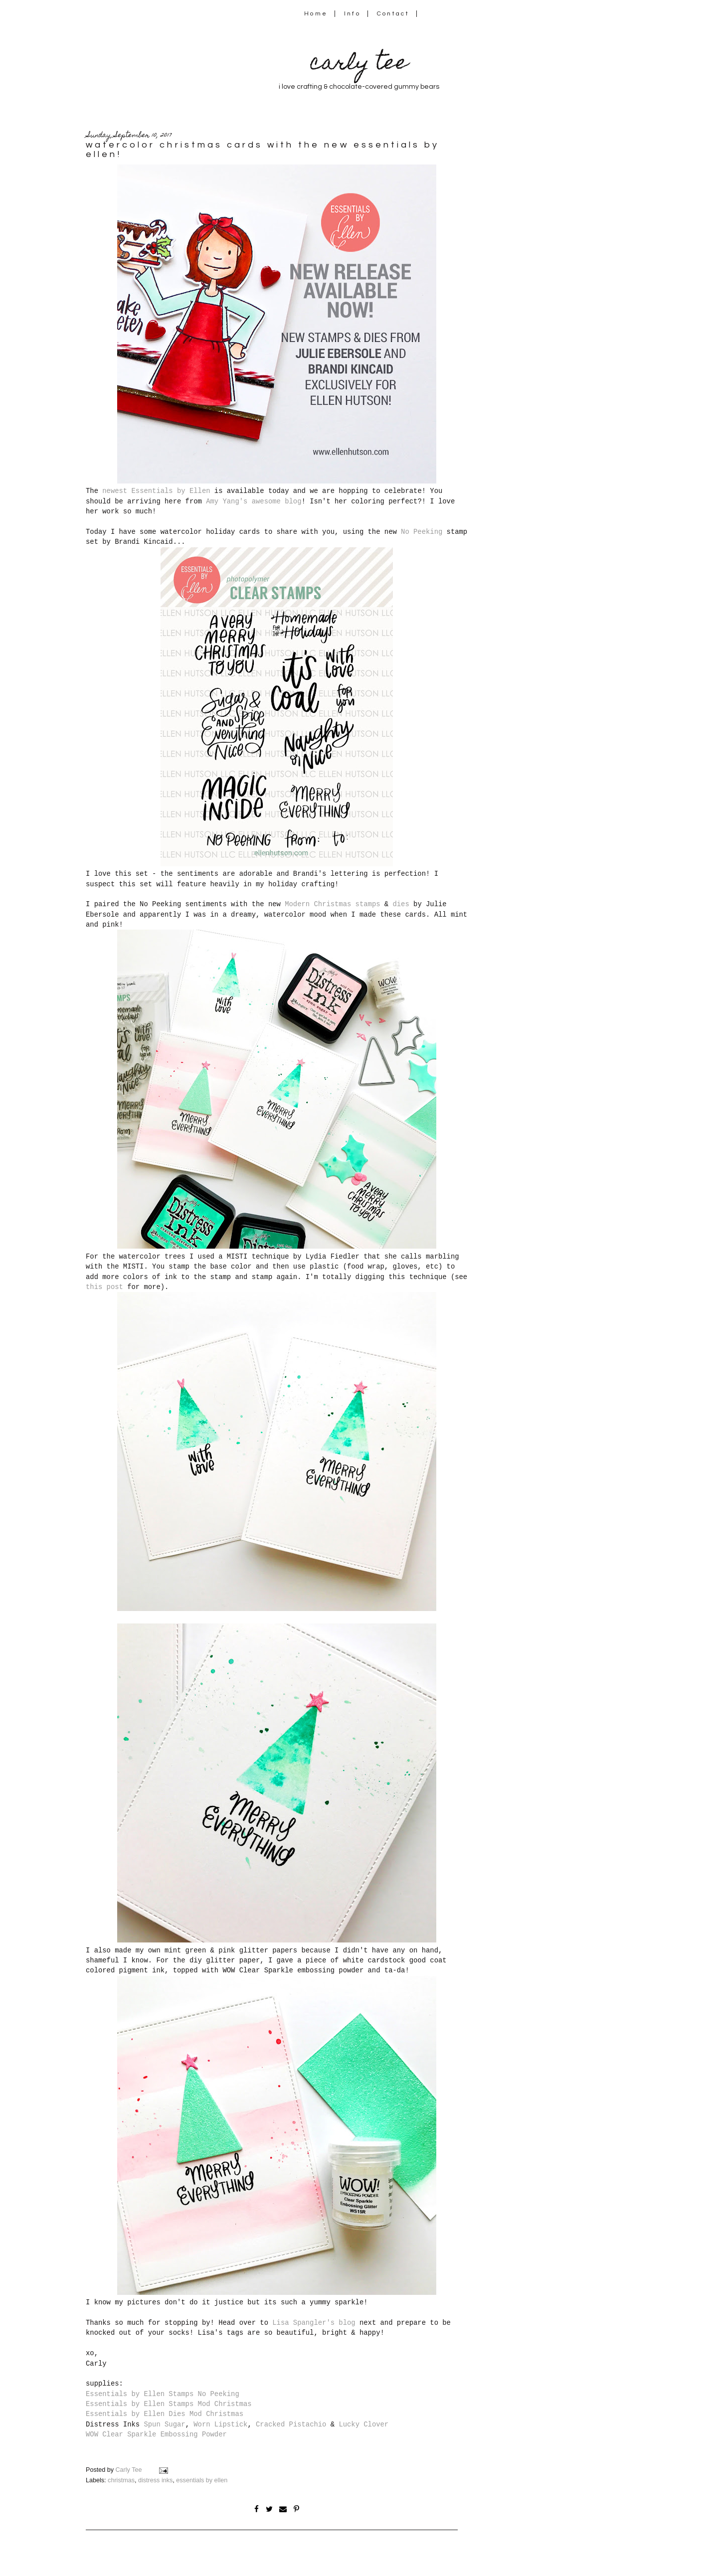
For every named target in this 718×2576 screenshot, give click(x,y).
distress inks (155, 2480)
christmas (121, 2480)
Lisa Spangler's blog (313, 2323)
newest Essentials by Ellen (156, 491)
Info (352, 13)
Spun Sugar (164, 2424)
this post (104, 1287)
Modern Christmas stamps (332, 904)
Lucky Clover (363, 2424)
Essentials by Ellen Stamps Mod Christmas (169, 2404)
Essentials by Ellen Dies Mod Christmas (164, 2414)
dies (400, 904)
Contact (393, 13)
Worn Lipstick (220, 2424)
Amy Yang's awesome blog (253, 501)
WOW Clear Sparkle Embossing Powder (156, 2434)
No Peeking (421, 532)
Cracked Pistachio (291, 2424)
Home (316, 13)
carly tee (359, 64)
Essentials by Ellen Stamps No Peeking (162, 2394)
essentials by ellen (201, 2480)
